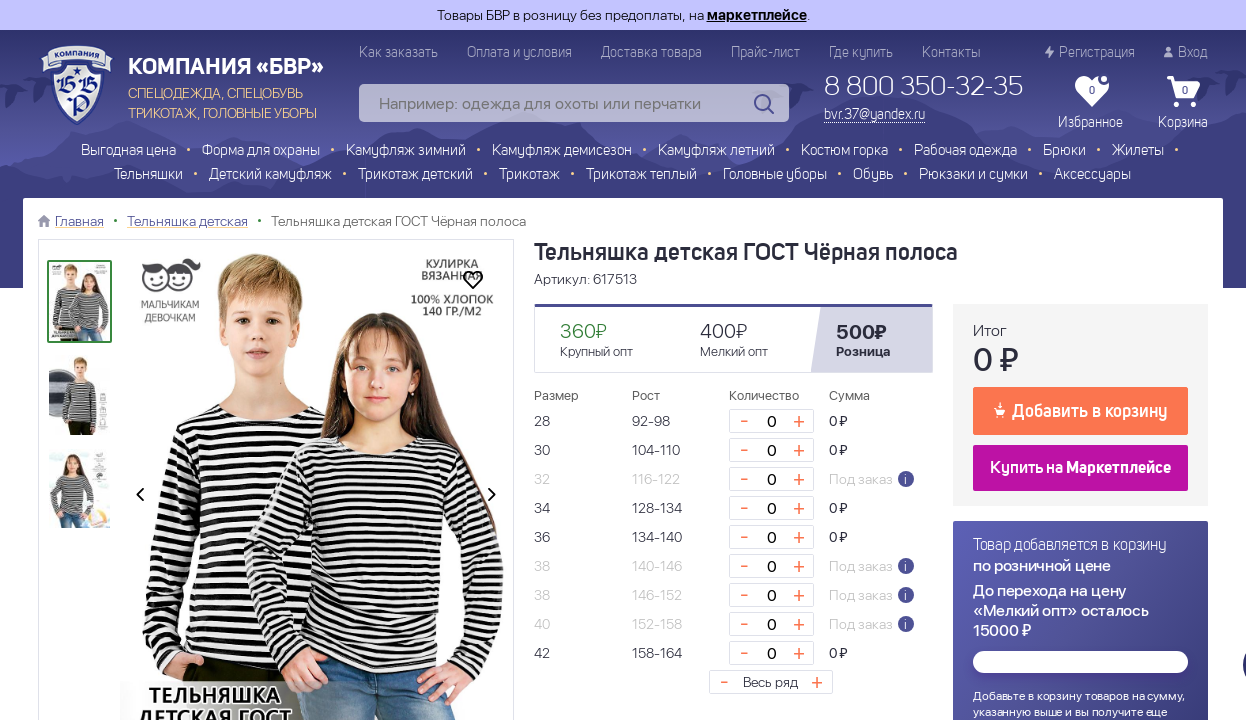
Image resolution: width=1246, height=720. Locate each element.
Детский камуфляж (270, 175)
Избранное (1090, 103)
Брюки (1064, 151)
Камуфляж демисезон (562, 151)
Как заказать (398, 53)
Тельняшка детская (187, 221)
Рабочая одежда (965, 151)
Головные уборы (775, 175)
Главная (79, 221)
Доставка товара (651, 53)
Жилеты (1138, 151)
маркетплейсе (757, 15)
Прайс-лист (765, 53)
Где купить (861, 53)
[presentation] (140, 496)
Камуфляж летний (716, 151)
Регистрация (1090, 52)
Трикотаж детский (415, 175)
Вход (1186, 52)
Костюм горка (844, 151)
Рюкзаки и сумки (973, 175)
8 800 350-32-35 (923, 88)
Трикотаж (529, 175)
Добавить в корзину (1080, 410)
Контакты (951, 53)
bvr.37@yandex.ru (874, 115)
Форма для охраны (261, 151)
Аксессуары (1092, 175)
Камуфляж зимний (406, 151)
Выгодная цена (128, 151)
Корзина (1183, 103)
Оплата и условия (519, 53)
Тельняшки (148, 175)
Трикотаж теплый (641, 175)
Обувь (873, 175)
